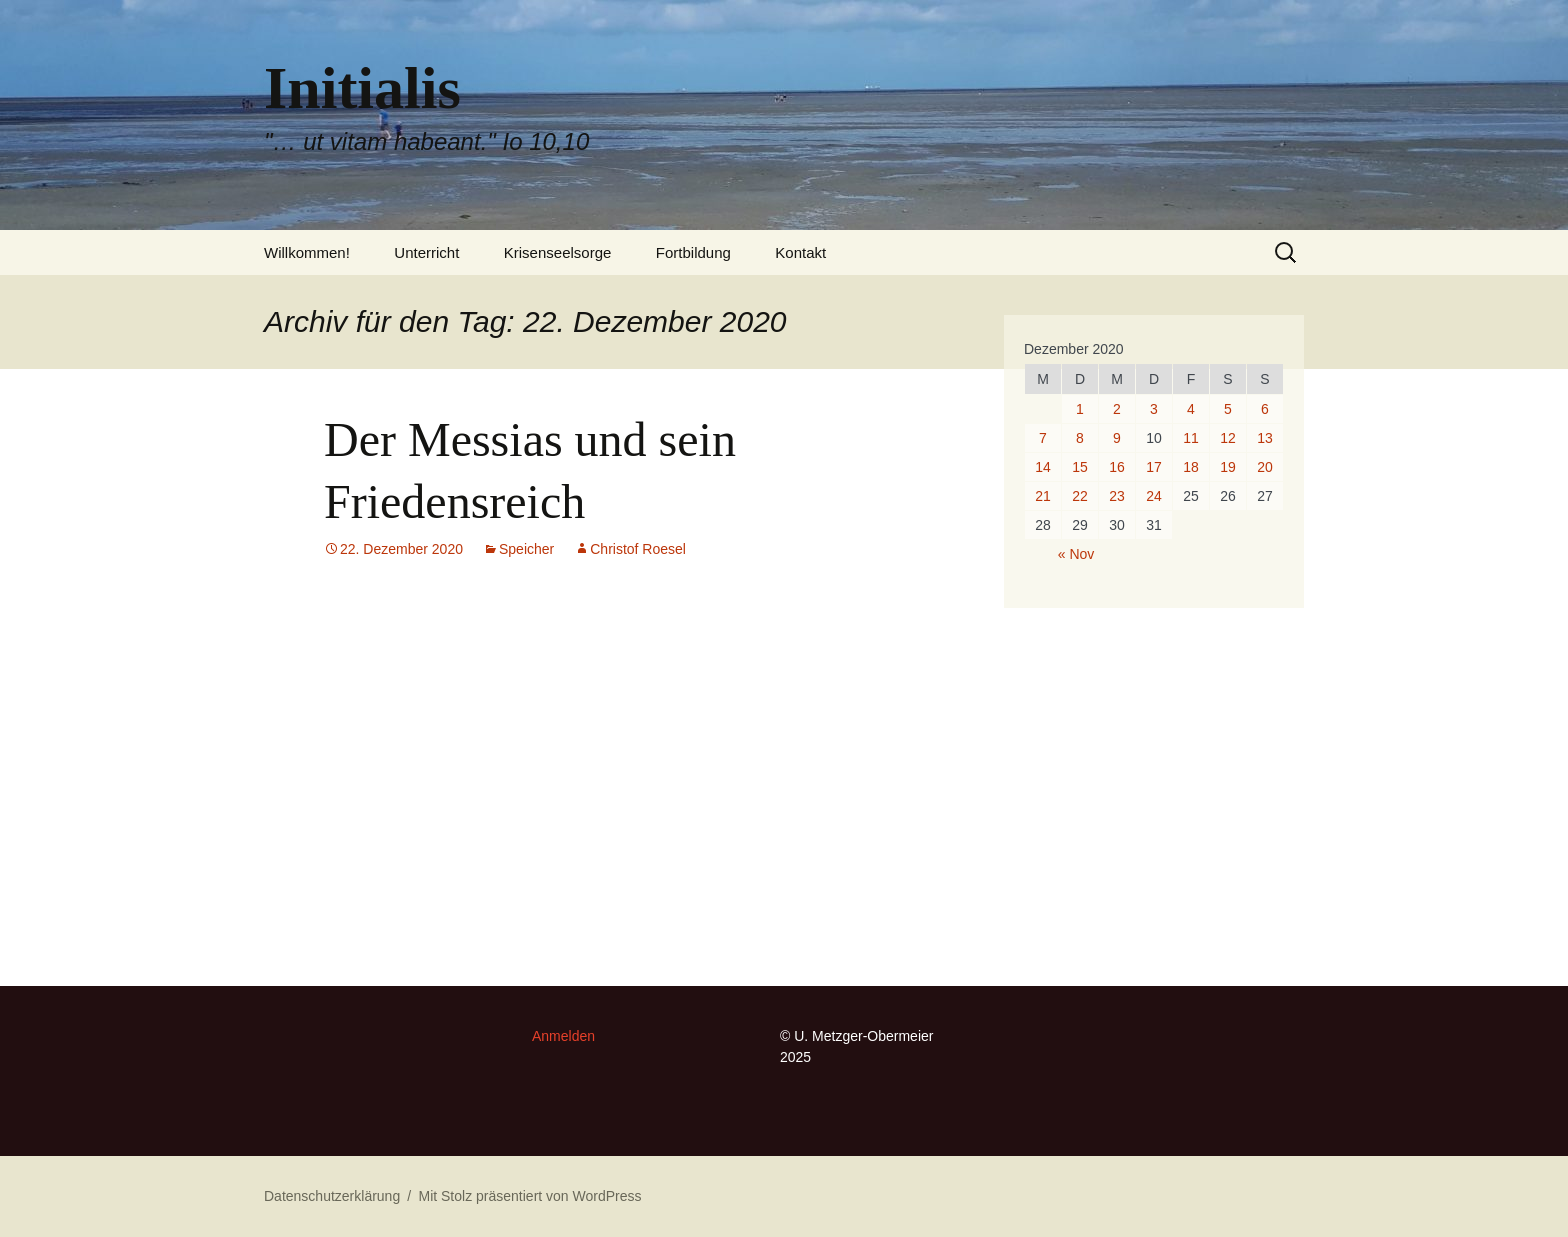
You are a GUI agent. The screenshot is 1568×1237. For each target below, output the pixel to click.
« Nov (1076, 554)
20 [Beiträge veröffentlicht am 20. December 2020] (1265, 467)
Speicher (526, 549)
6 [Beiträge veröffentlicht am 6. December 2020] (1265, 409)
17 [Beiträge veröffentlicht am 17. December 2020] (1154, 467)
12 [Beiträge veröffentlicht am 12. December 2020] (1228, 438)
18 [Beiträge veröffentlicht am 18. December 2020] (1191, 467)
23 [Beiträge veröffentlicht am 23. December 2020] (1117, 496)
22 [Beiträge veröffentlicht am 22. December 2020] (1080, 496)
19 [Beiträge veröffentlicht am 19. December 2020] (1228, 467)
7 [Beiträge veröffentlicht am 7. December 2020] (1043, 438)
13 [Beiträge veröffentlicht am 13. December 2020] (1265, 438)
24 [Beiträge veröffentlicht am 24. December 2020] (1154, 496)
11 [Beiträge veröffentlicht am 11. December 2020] (1191, 438)
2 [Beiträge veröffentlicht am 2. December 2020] (1117, 409)
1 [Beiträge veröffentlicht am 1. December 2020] (1080, 409)
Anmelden (563, 1036)
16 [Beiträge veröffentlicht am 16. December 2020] (1117, 467)
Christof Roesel (638, 549)
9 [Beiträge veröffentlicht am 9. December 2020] (1117, 438)
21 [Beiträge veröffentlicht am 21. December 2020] (1043, 496)
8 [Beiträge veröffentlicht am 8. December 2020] (1080, 438)
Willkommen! (307, 252)
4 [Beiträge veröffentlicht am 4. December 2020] (1191, 409)
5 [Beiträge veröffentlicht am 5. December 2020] (1228, 409)
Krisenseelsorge (558, 252)
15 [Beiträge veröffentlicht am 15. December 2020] (1080, 467)
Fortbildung (693, 252)
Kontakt (800, 252)
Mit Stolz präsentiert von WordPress (529, 1196)
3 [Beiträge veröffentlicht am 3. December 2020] (1154, 409)
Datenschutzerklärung (332, 1196)
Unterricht (426, 252)
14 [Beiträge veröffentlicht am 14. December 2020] (1043, 467)
